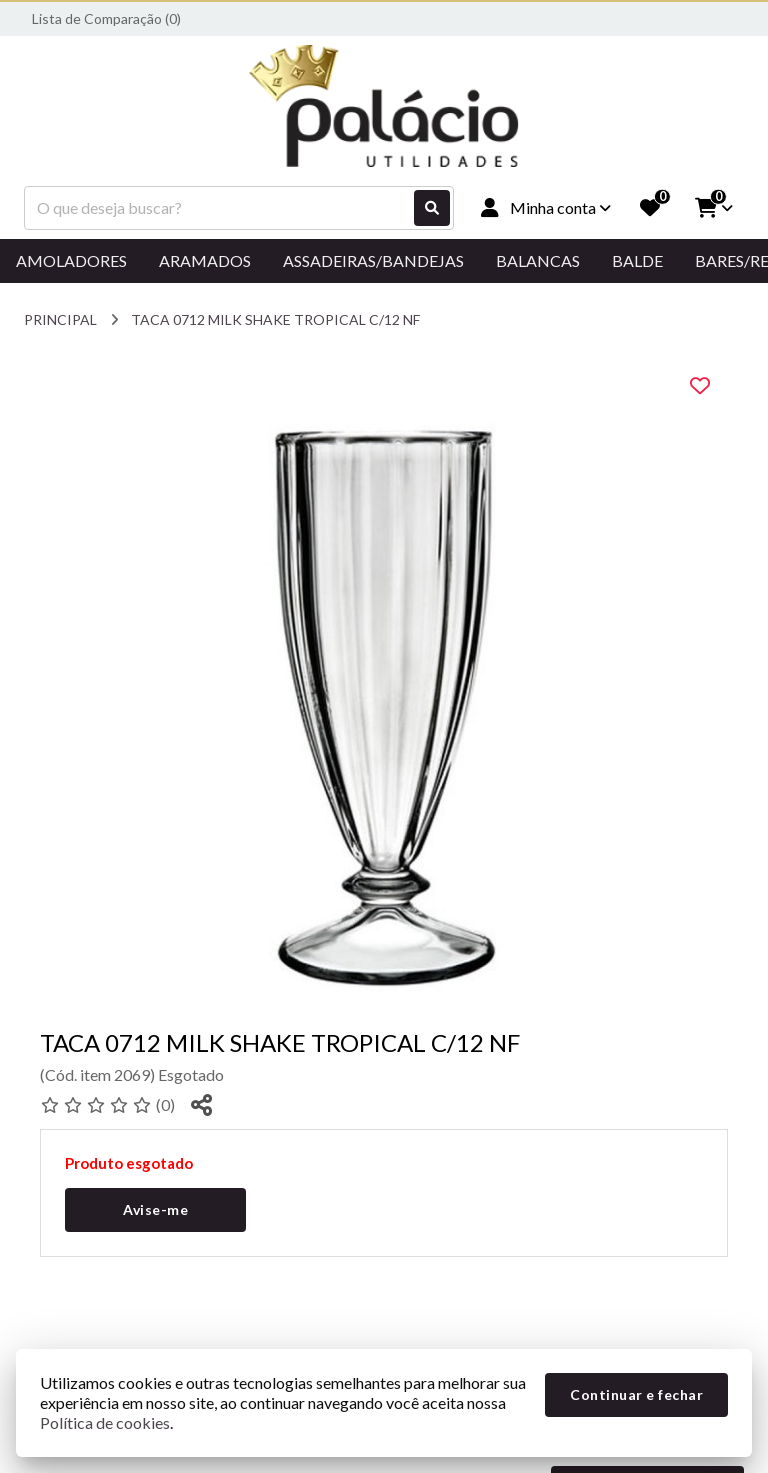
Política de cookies (105, 1422)
